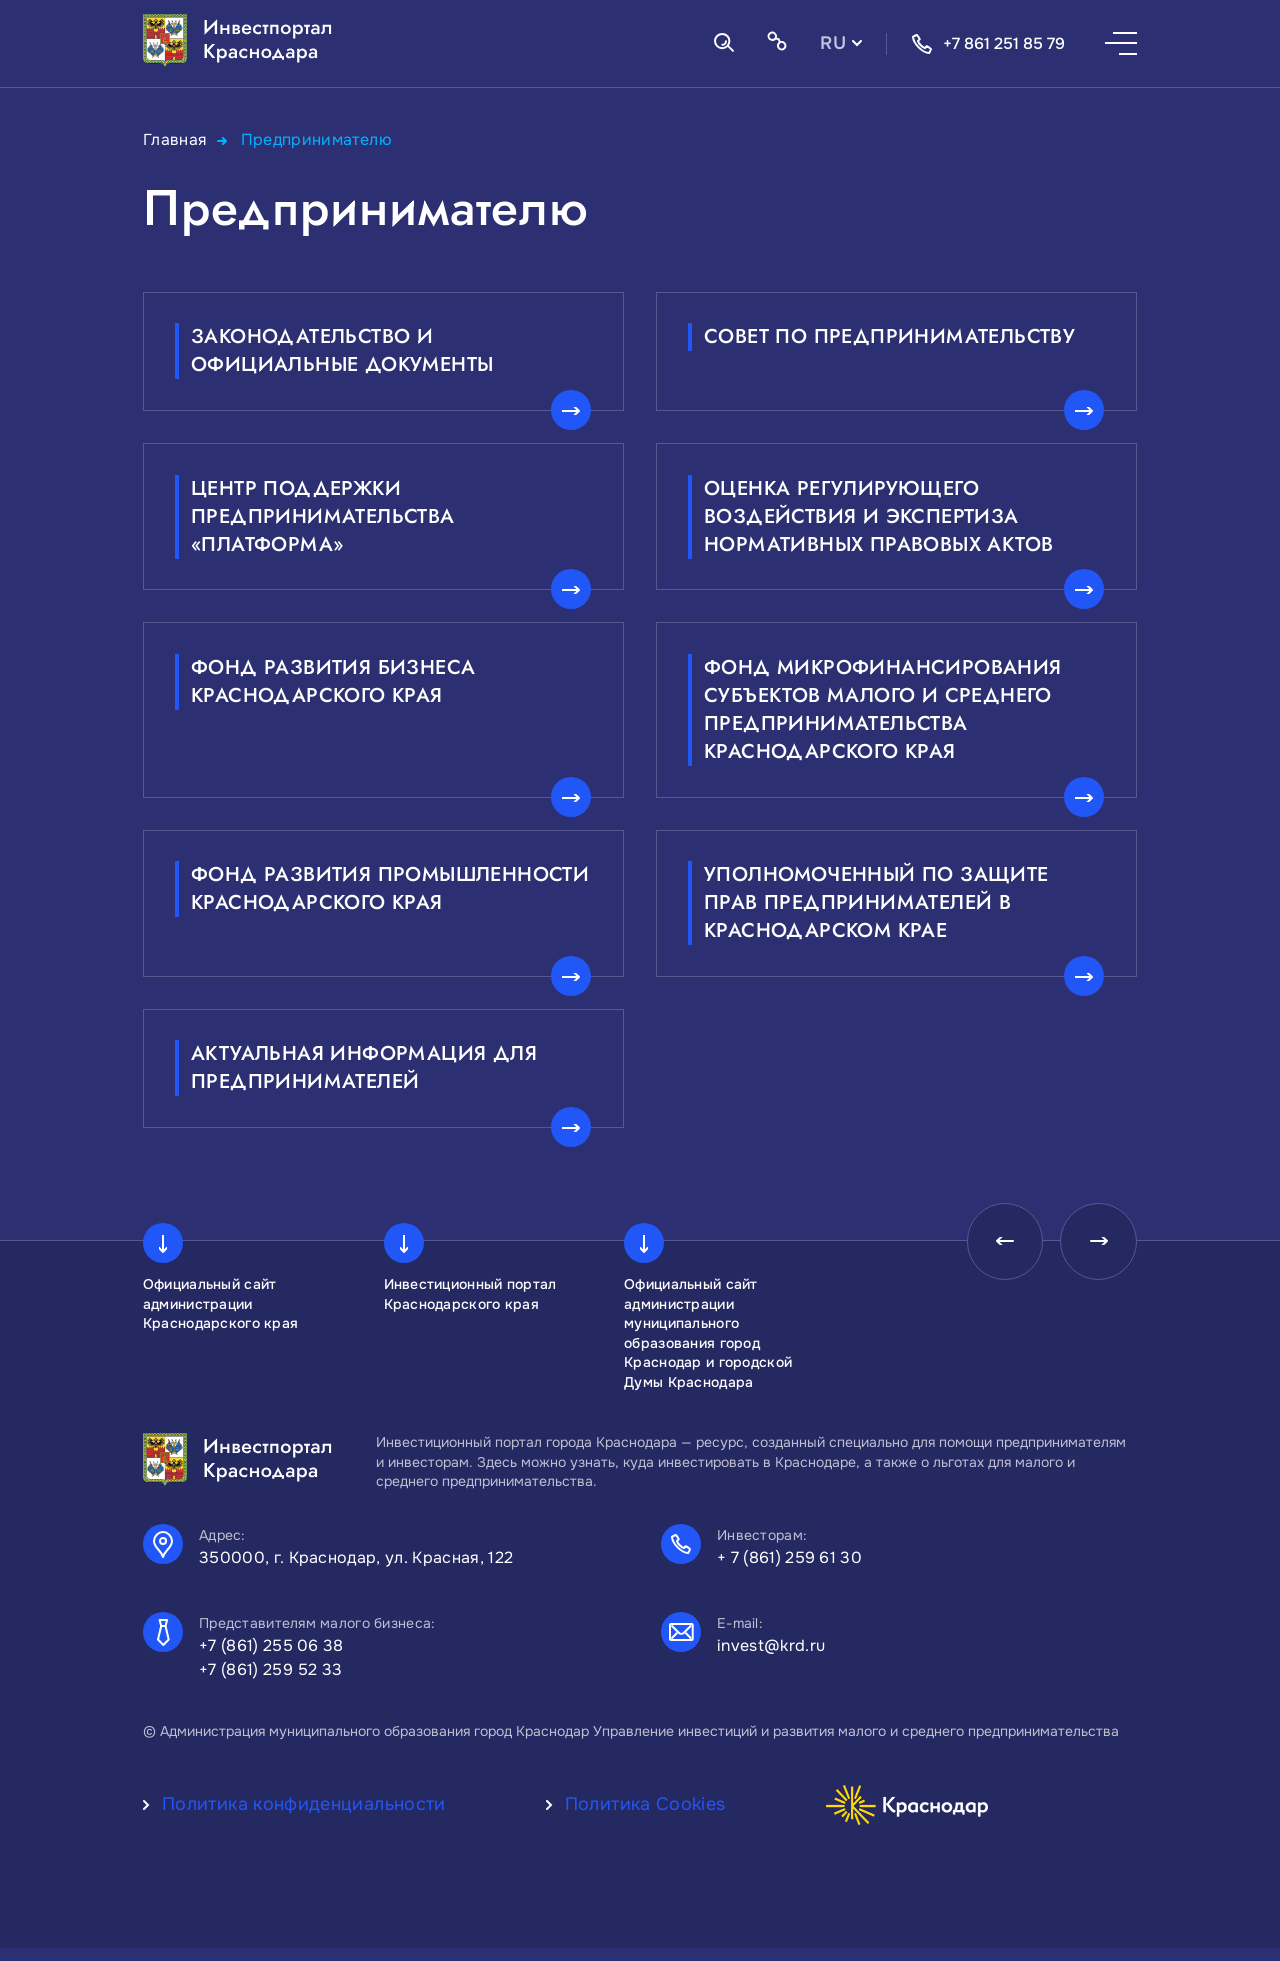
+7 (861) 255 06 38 (271, 1658)
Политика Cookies (645, 1817)
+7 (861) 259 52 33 (271, 1682)
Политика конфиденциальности (304, 1817)
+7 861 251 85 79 (988, 44)
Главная (175, 139)
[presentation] (999, 1256)
